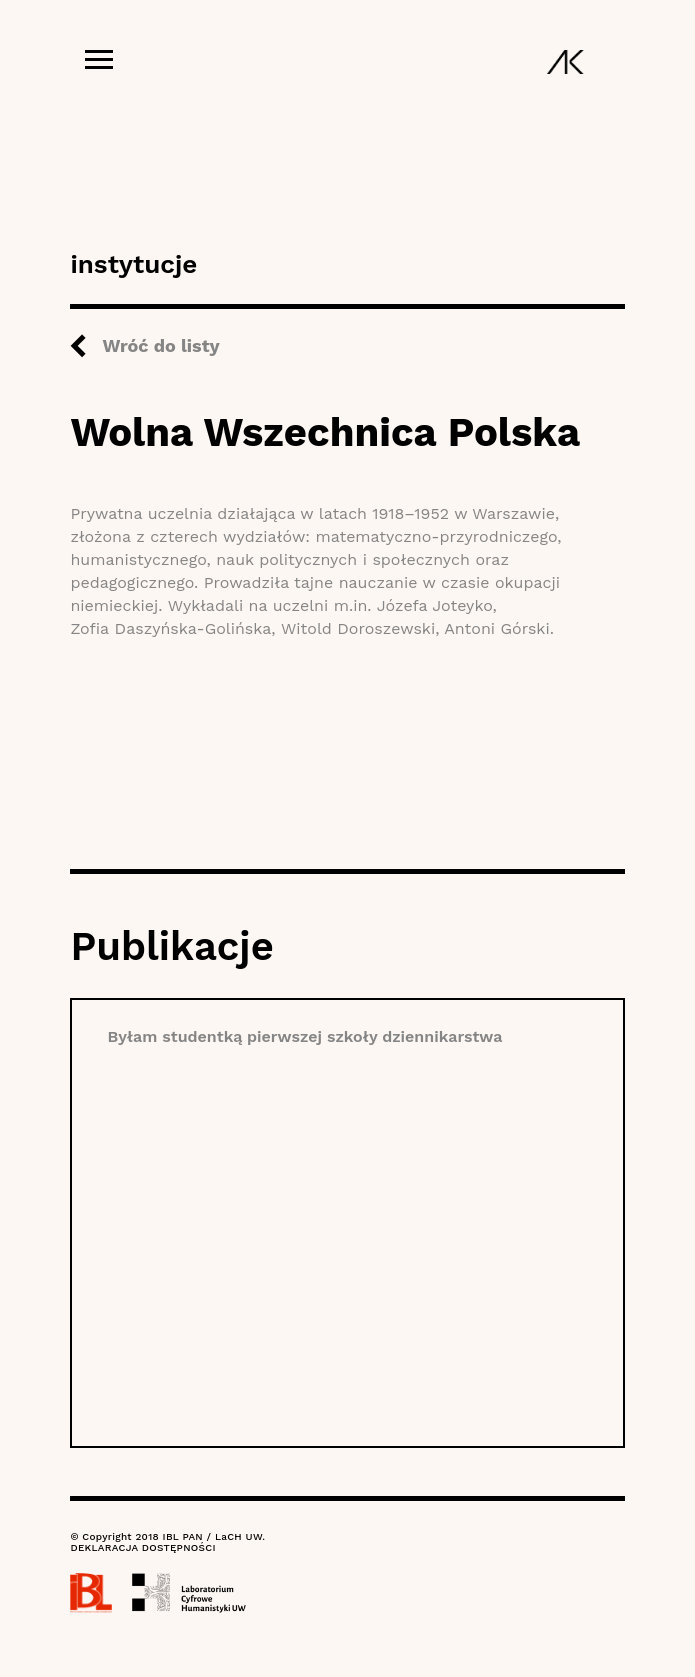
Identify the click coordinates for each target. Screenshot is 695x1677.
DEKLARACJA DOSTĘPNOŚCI (142, 1547)
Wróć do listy (160, 345)
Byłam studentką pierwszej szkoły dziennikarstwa (304, 1036)
